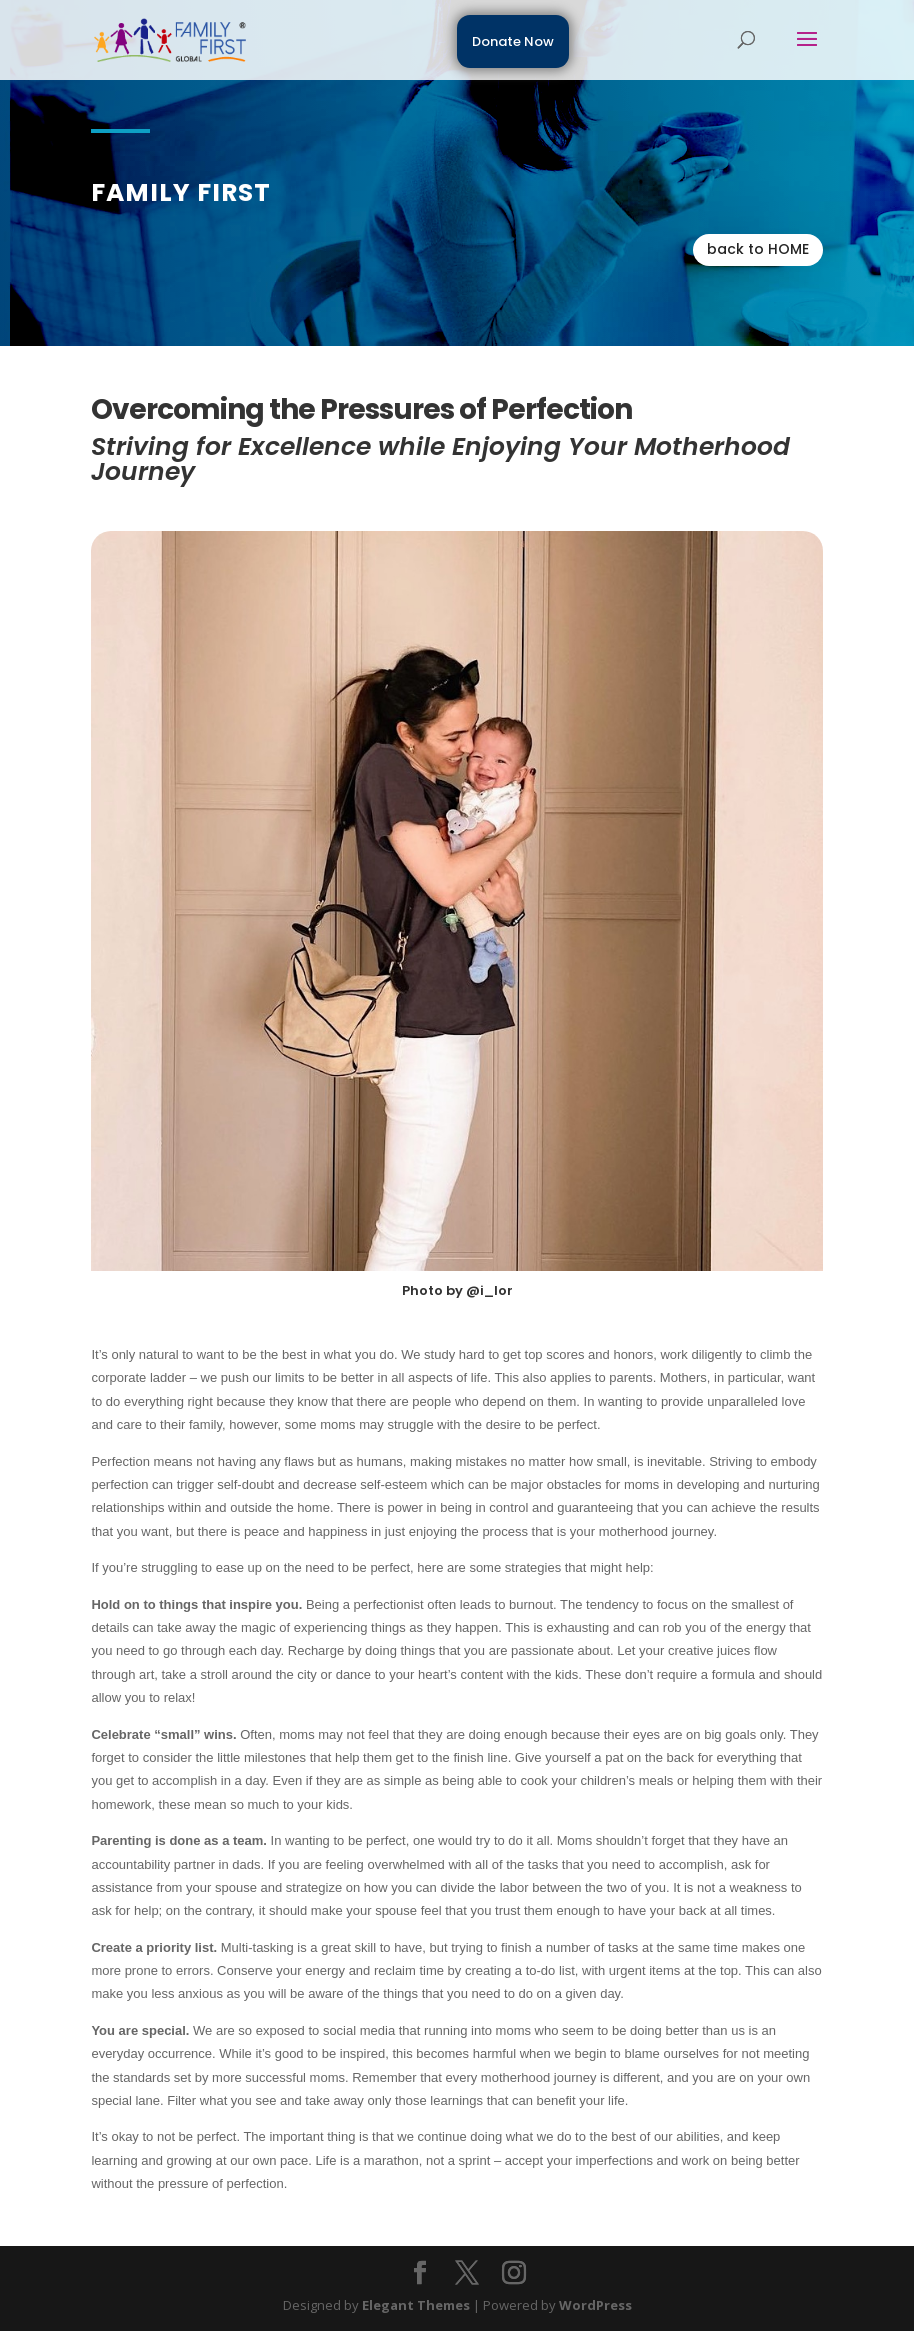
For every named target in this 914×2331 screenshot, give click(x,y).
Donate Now (513, 41)
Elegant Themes (416, 2305)
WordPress (595, 2305)
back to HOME (758, 249)
